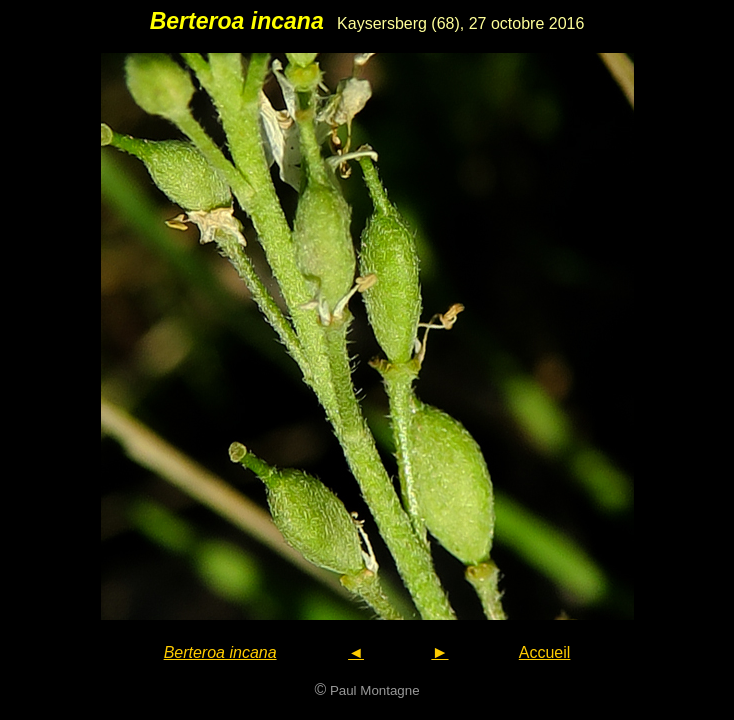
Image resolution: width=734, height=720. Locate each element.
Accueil (545, 652)
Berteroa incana (220, 652)
